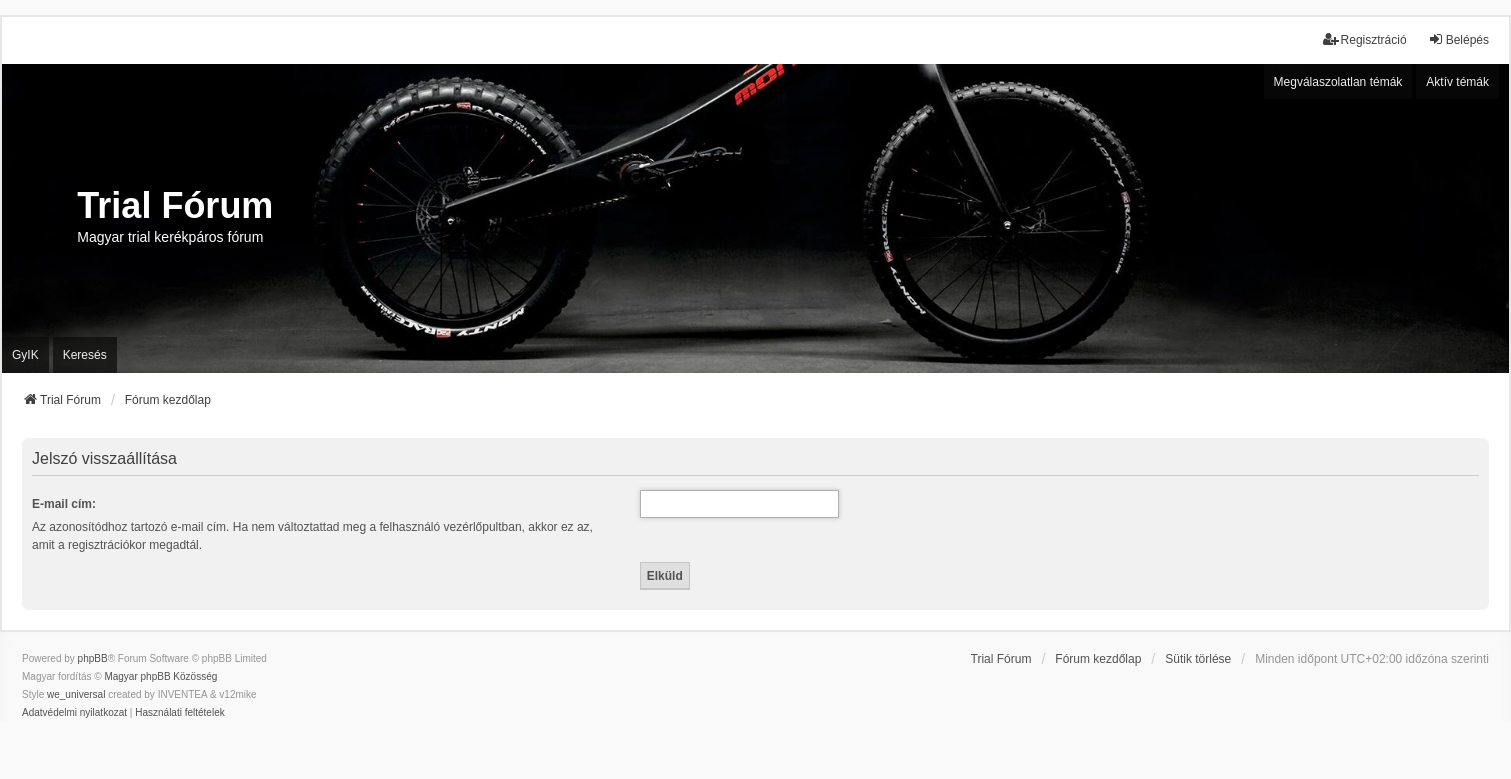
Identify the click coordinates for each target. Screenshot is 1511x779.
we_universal (76, 694)
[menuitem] (74, 713)
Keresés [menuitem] (85, 355)
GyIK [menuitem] (25, 355)
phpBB (93, 658)
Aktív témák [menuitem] (1457, 82)
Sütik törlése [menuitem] (1198, 659)
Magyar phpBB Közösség (160, 676)
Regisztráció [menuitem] (1365, 39)
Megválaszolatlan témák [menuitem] (1338, 82)
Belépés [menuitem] (1458, 39)
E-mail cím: (64, 504)
